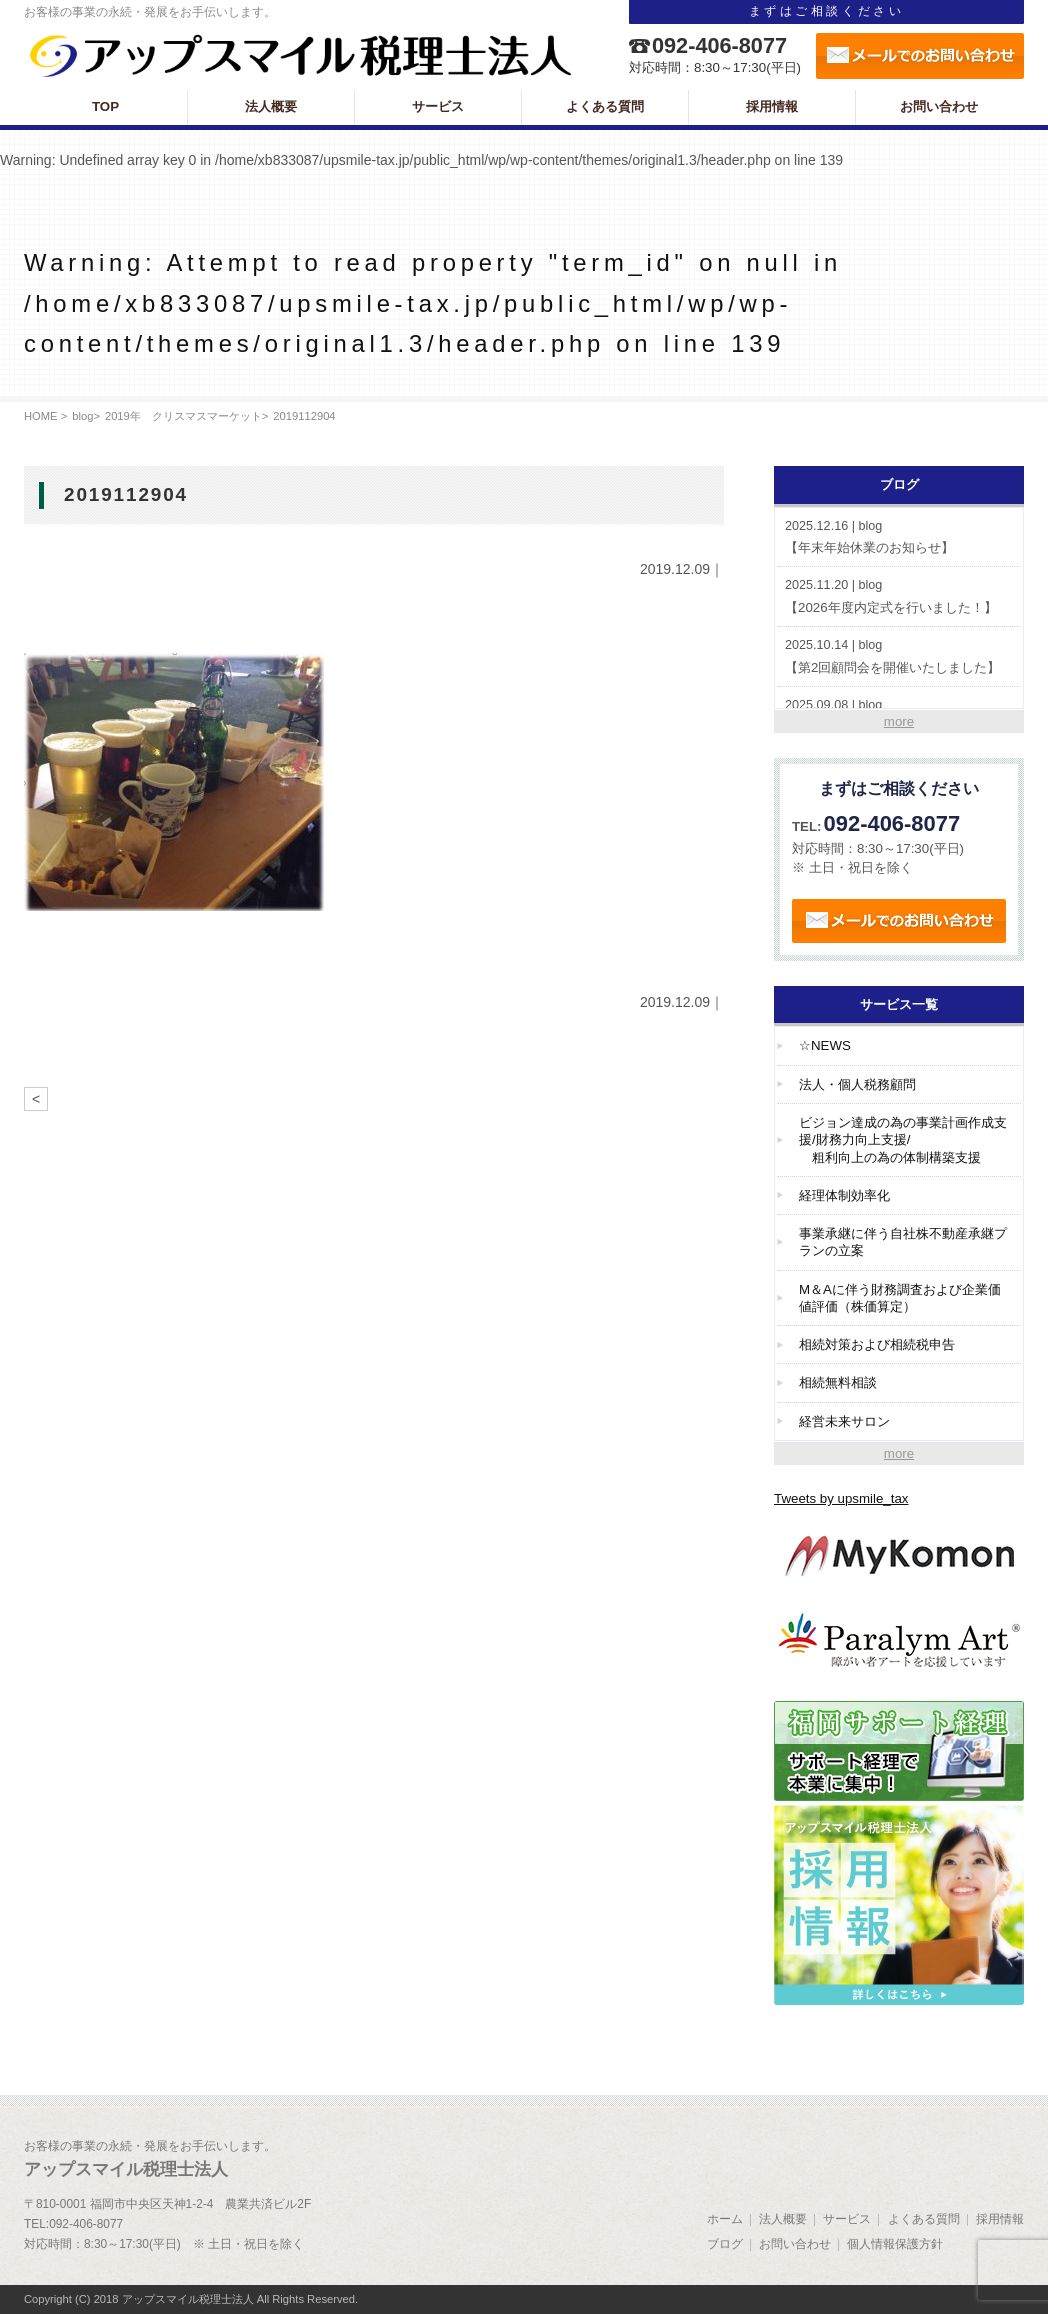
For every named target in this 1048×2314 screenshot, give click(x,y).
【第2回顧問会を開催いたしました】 (899, 655)
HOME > (45, 416)
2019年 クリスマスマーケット (183, 416)
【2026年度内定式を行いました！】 (899, 595)
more (899, 721)
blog (82, 416)
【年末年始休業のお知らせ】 (899, 536)
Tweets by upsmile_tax (841, 1498)
